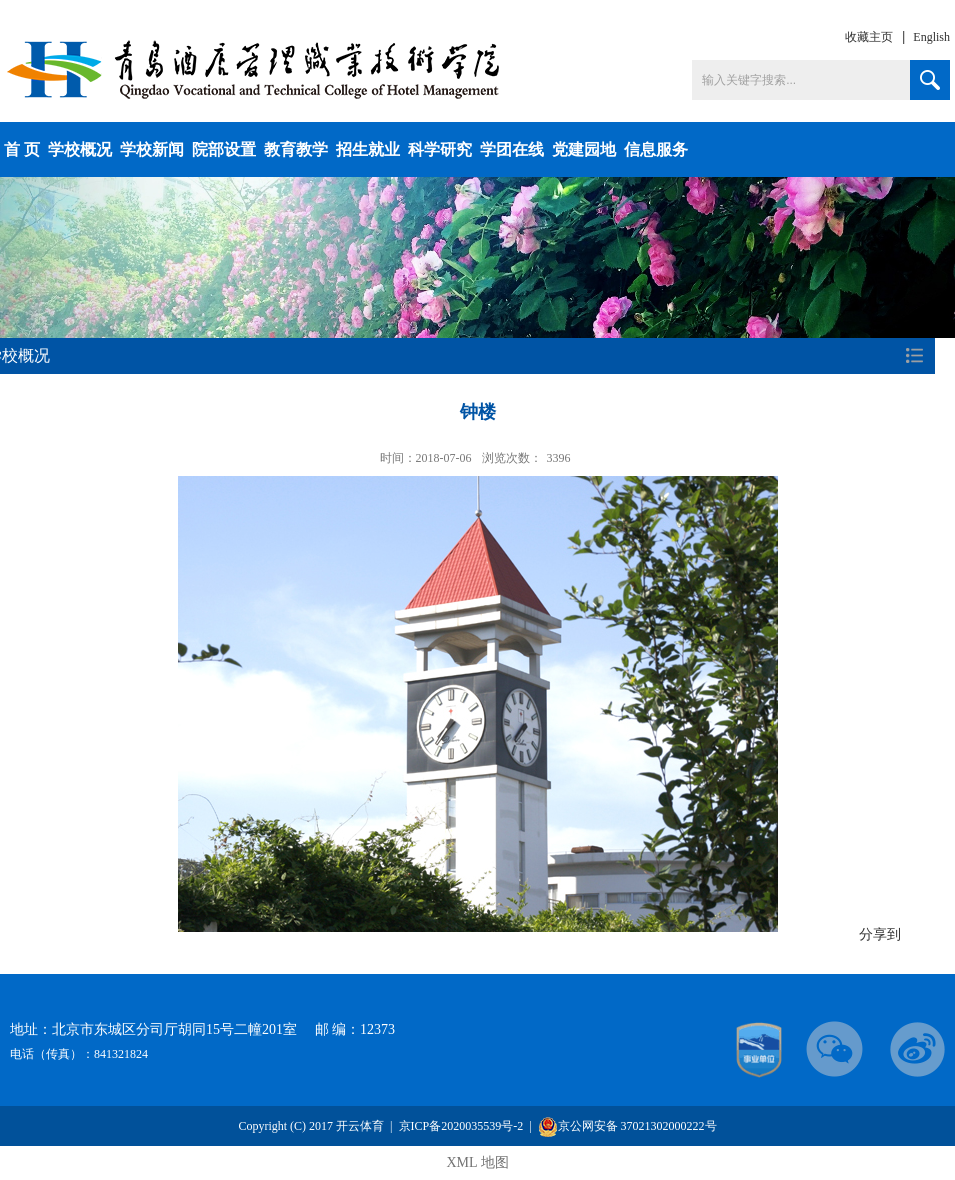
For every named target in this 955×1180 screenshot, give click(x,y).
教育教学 (296, 149)
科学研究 (440, 149)
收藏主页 (869, 37)
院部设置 (224, 149)
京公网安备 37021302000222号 (627, 1126)
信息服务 (656, 149)
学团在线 (512, 149)
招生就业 (368, 149)
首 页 (22, 149)
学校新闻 (152, 149)
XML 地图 (477, 1162)
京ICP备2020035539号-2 (461, 1126)
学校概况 (80, 149)
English (931, 37)
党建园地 (584, 149)
